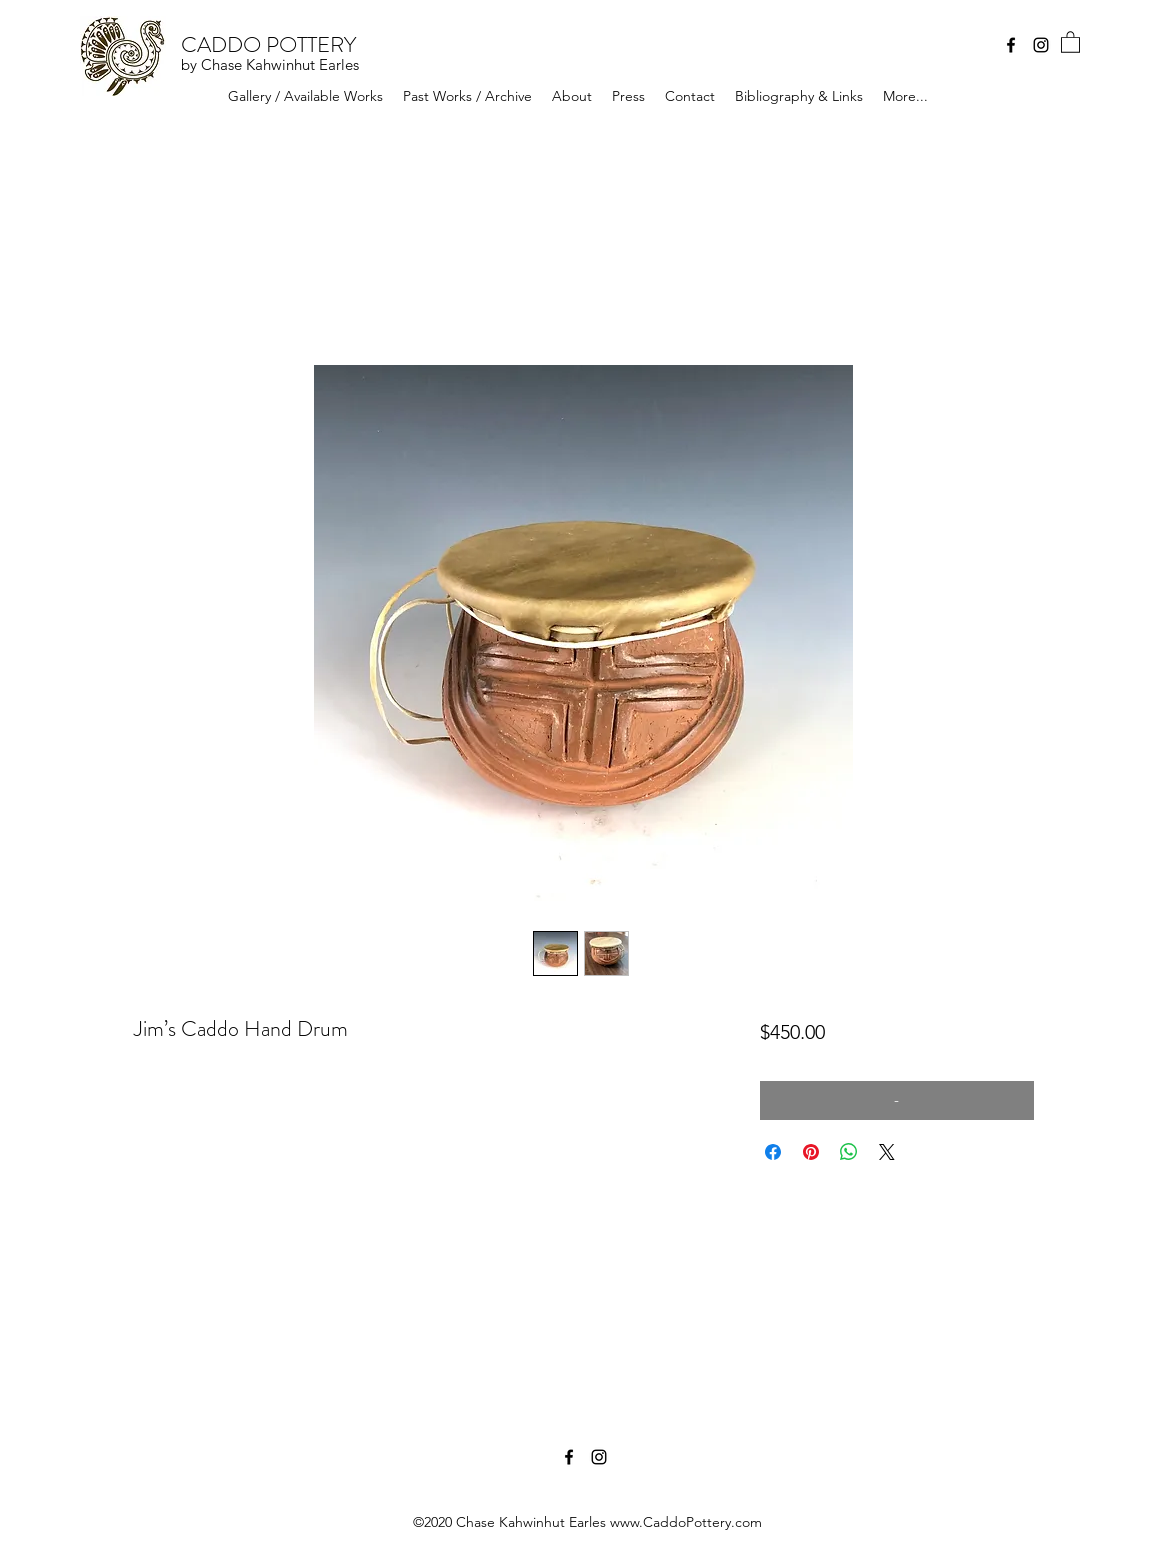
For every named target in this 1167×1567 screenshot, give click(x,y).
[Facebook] (1011, 45)
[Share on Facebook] (773, 1152)
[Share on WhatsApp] (849, 1152)
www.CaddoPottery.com (686, 1522)
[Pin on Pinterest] (811, 1152)
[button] (1070, 41)
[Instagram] (1041, 45)
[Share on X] (887, 1152)
